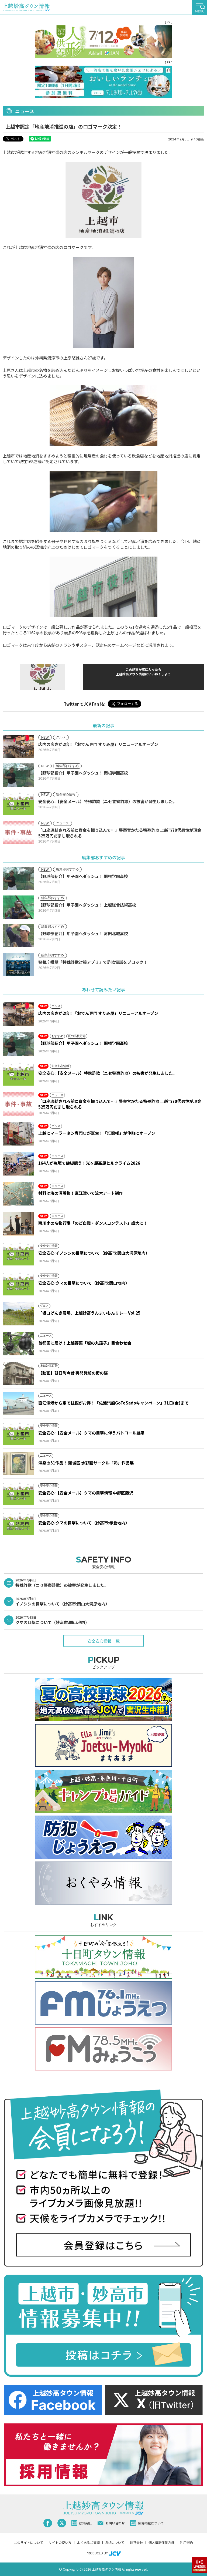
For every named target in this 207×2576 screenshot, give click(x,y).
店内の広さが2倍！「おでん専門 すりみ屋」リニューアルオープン (98, 1013)
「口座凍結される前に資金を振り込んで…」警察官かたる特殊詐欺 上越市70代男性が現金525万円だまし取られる (119, 1104)
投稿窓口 (81, 2523)
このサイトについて (28, 2542)
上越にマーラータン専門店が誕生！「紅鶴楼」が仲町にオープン (96, 1133)
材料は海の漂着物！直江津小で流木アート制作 (80, 1193)
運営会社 (136, 2542)
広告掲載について (147, 2523)
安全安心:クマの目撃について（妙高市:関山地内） (83, 1283)
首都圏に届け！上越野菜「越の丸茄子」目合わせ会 (84, 1343)
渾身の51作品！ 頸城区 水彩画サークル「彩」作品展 (86, 1463)
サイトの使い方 (60, 2542)
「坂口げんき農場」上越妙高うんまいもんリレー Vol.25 (89, 1313)
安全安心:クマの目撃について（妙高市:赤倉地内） (83, 1523)
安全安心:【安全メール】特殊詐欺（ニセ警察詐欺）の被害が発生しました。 (107, 1073)
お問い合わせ (111, 2523)
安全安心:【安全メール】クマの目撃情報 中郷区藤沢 (85, 1493)
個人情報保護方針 (161, 2542)
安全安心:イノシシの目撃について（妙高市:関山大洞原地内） (94, 1253)
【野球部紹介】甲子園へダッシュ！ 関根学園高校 (83, 1043)
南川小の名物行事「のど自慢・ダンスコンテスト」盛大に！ (92, 1223)
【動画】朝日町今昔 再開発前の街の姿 (73, 1373)
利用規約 (186, 2542)
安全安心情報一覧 (103, 1641)
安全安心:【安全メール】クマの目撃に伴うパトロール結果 (91, 1433)
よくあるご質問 (88, 2542)
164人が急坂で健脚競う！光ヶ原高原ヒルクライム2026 (89, 1163)
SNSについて (114, 2542)
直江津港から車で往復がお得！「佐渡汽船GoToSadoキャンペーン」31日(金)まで (113, 1403)
